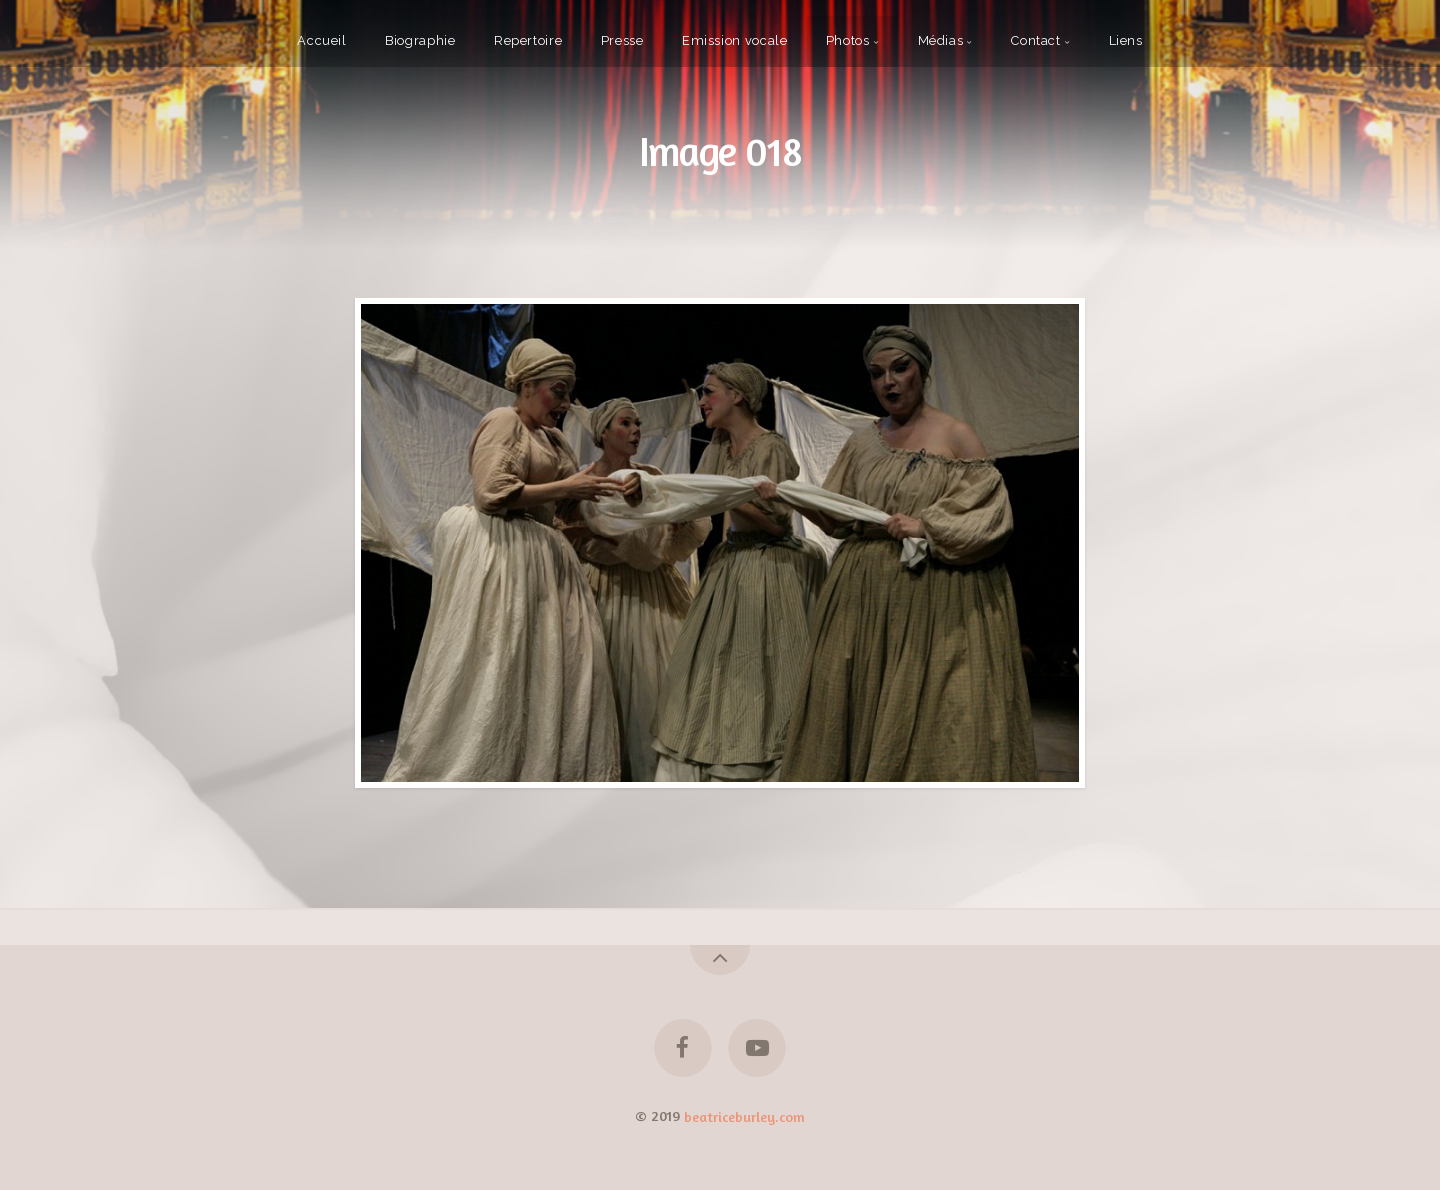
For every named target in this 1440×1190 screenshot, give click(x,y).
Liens (1126, 40)
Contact (1035, 40)
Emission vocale (735, 40)
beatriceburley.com (744, 1115)
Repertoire (528, 40)
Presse (622, 40)
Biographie (420, 40)
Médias (941, 40)
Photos (848, 40)
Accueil (321, 40)
